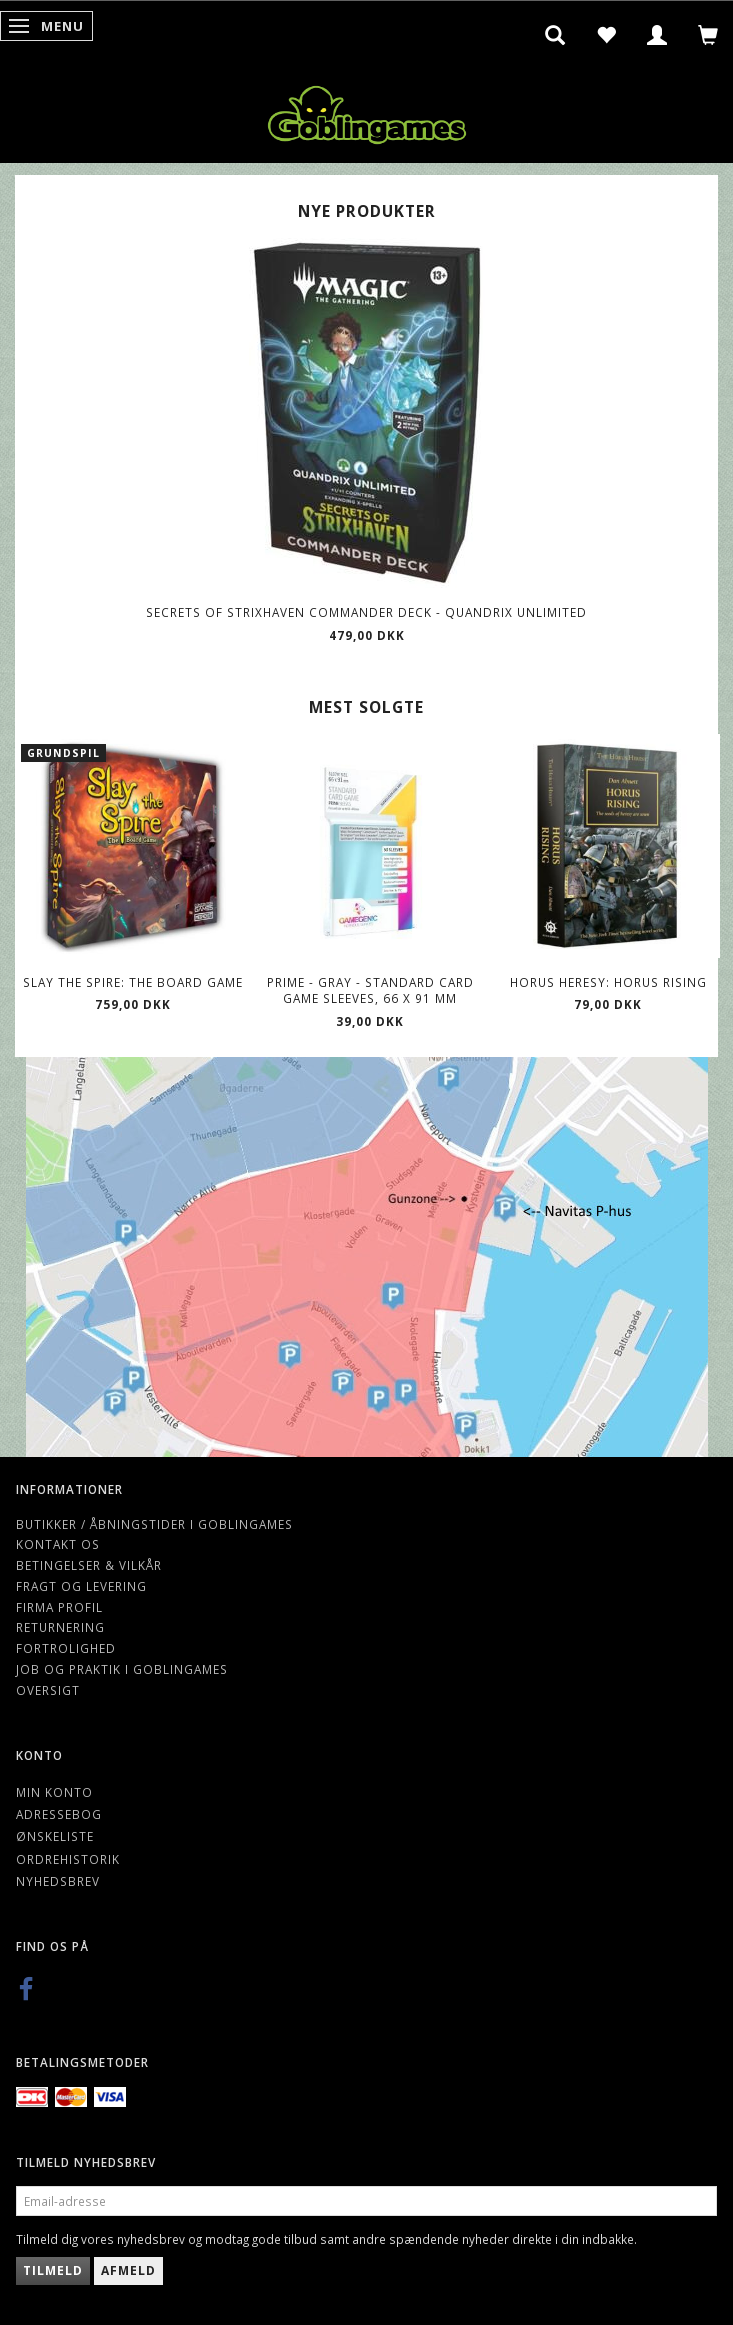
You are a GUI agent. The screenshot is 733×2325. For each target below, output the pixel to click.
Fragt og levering (81, 1586)
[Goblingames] (367, 110)
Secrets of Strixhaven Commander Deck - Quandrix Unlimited (366, 612)
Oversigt (48, 1690)
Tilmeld (53, 2270)
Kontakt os (58, 1544)
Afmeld (128, 2270)
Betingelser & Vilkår (89, 1565)
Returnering (60, 1627)
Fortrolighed (66, 1648)
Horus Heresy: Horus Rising (608, 982)
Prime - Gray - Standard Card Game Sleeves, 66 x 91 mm (370, 990)
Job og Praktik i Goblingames (122, 1669)
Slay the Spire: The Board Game (133, 982)
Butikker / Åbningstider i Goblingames (154, 1524)
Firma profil (59, 1607)
